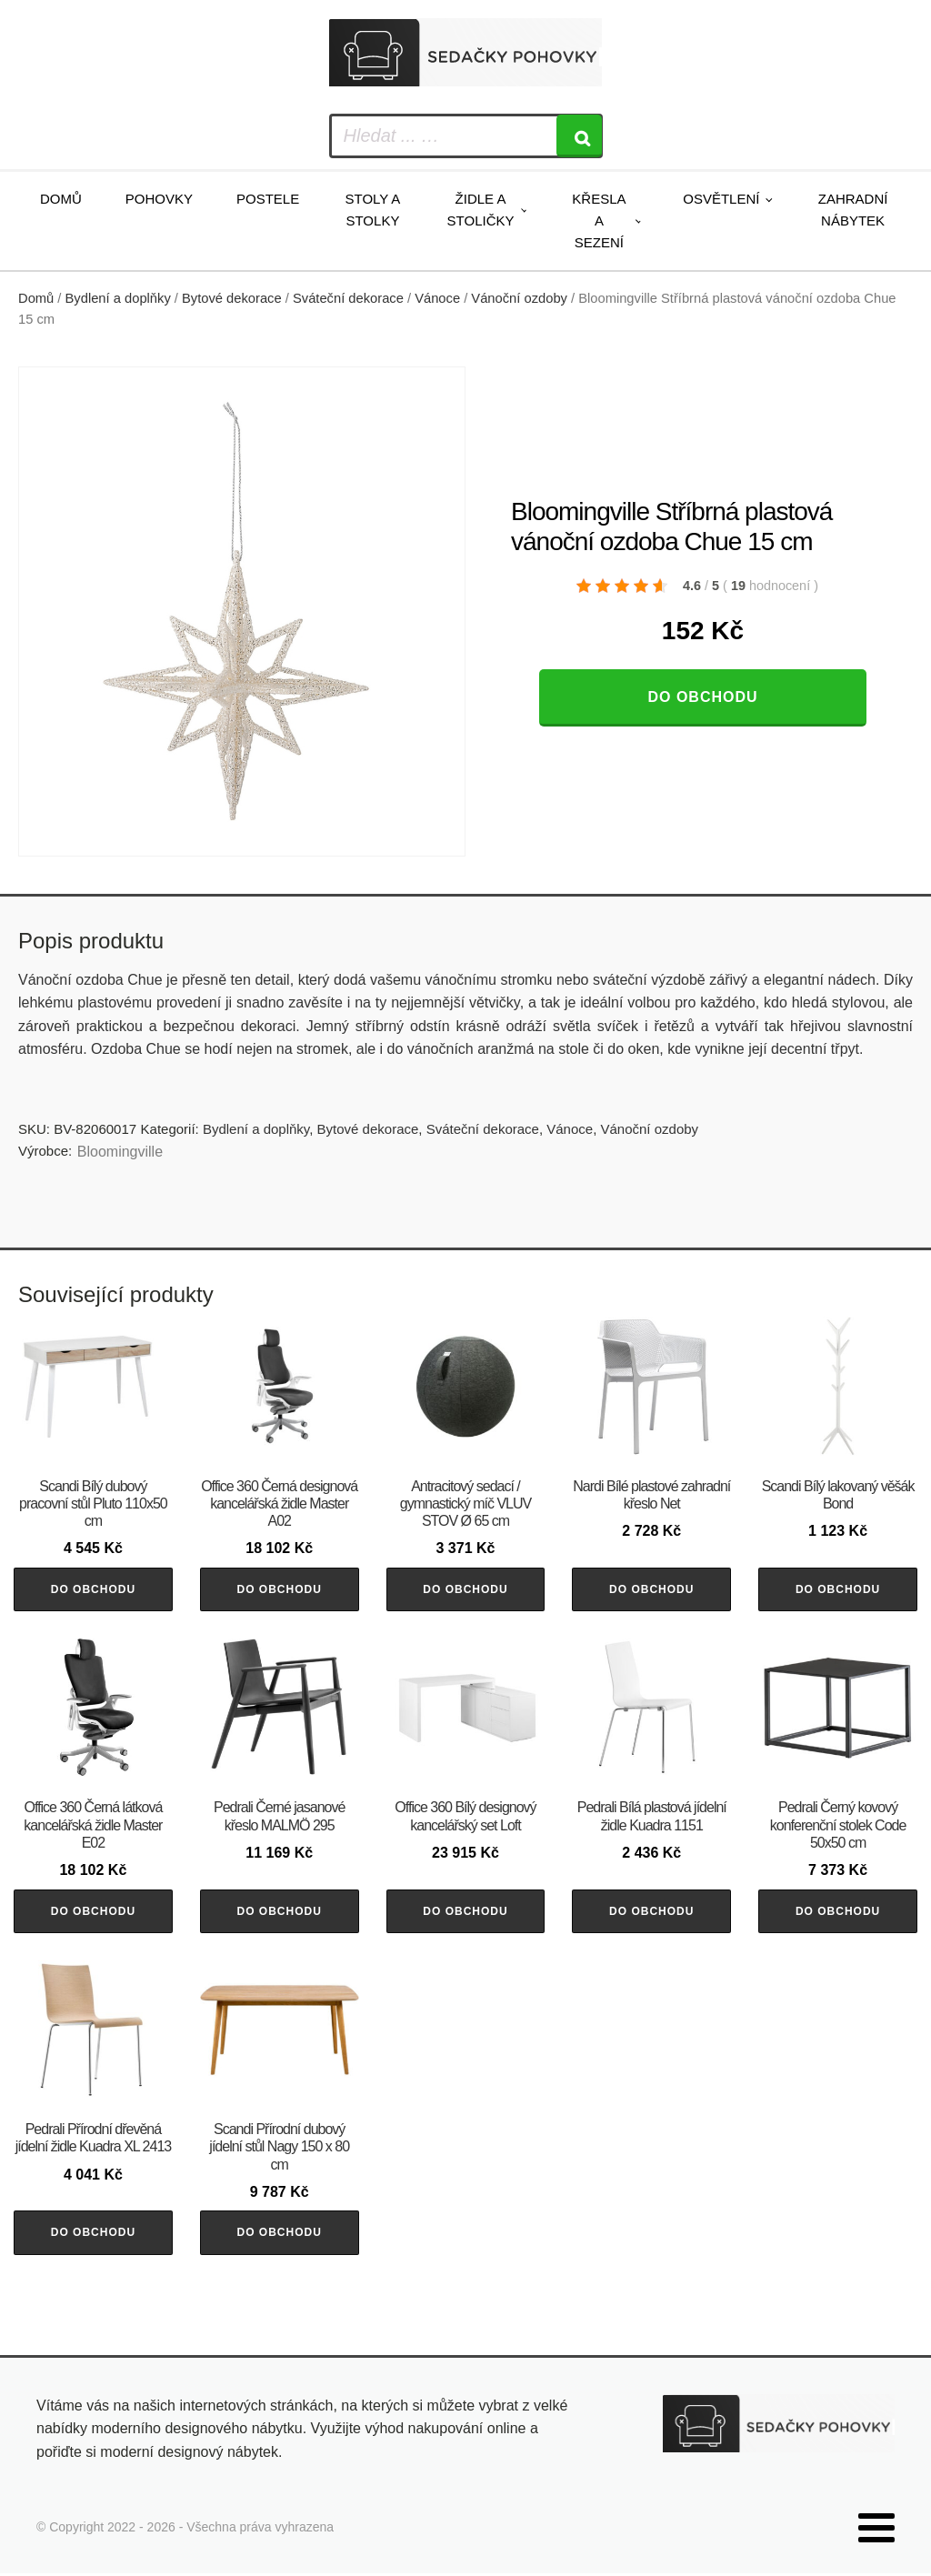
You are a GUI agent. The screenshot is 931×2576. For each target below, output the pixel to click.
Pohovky (159, 198)
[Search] (579, 136)
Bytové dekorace (232, 298)
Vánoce (437, 298)
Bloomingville (120, 1151)
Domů (61, 198)
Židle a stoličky (481, 209)
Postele (267, 198)
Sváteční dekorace (348, 298)
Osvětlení (721, 198)
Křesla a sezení (599, 220)
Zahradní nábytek (853, 209)
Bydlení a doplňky (118, 298)
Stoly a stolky (373, 209)
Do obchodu (702, 697)
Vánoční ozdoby (519, 298)
